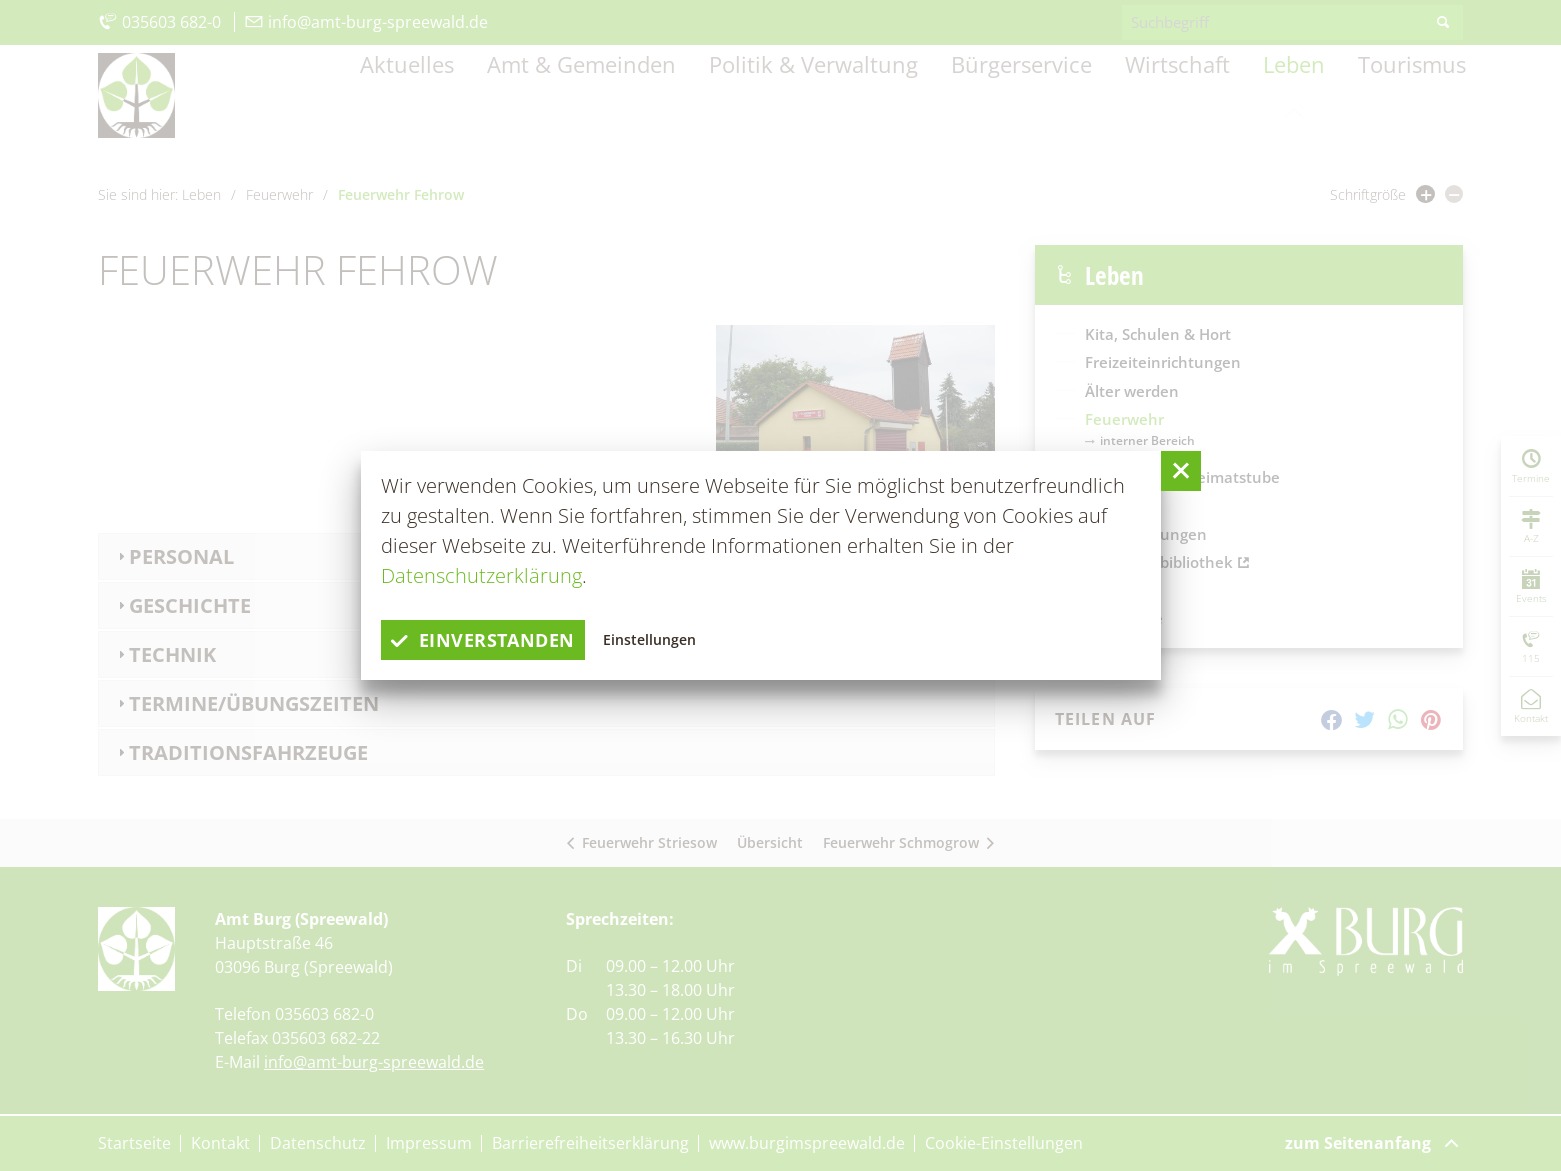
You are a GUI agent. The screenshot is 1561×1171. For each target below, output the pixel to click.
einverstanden (492, 639)
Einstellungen (672, 640)
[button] (1181, 471)
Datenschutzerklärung (481, 575)
